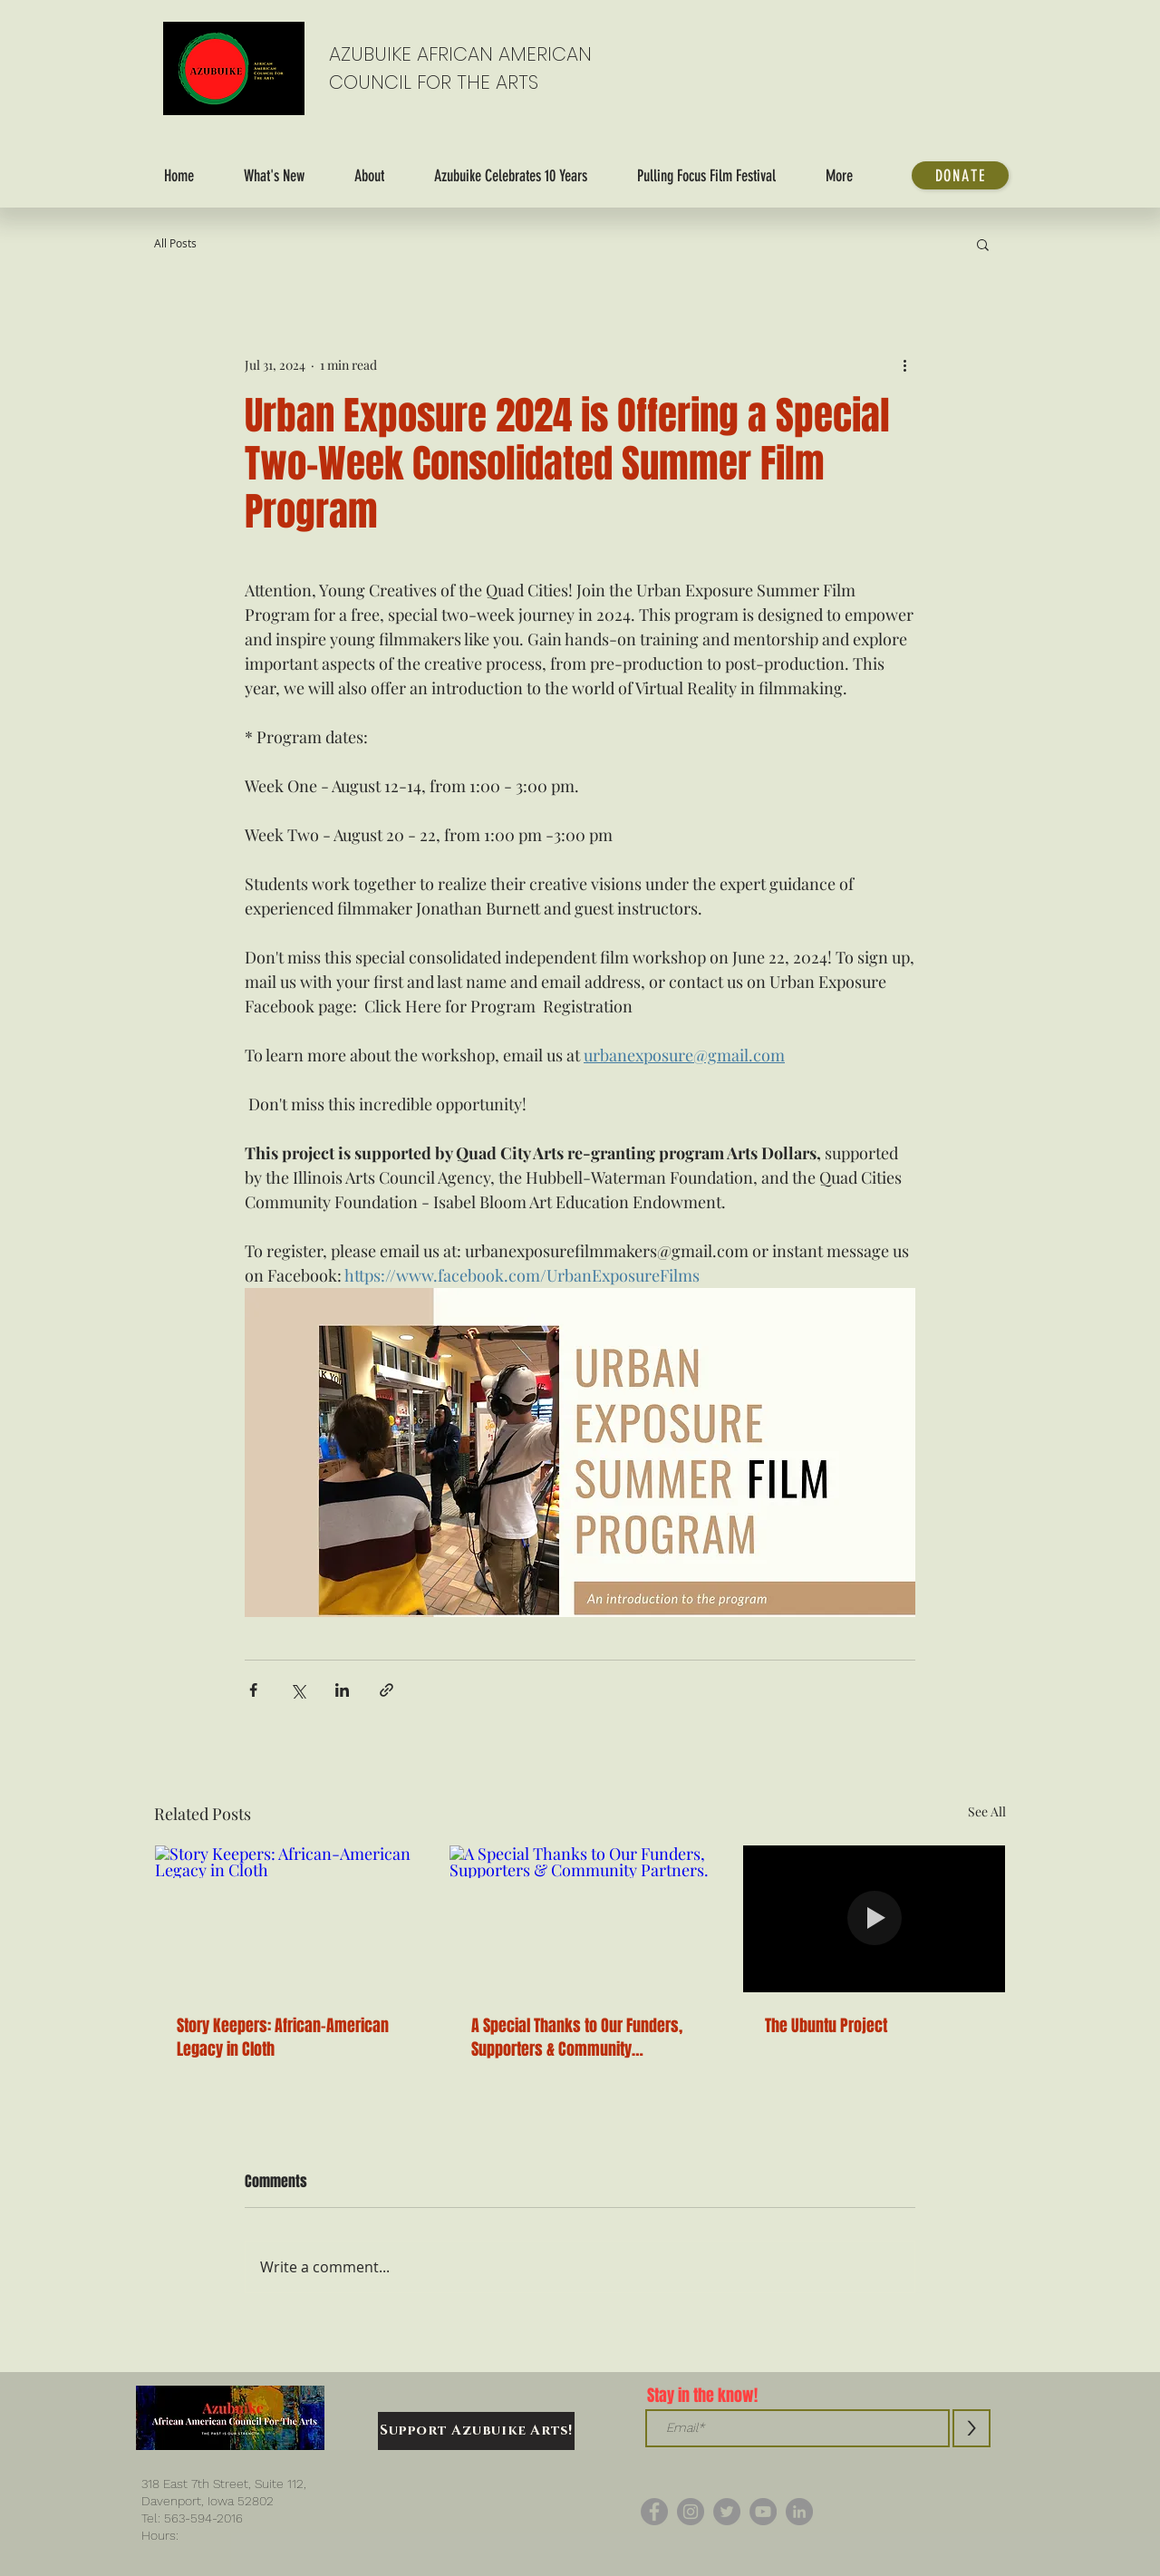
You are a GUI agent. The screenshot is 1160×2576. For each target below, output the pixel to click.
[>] (971, 2428)
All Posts (175, 243)
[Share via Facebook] (253, 1690)
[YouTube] (763, 2511)
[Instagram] (690, 2511)
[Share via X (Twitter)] (297, 1690)
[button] (982, 244)
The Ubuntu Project (826, 2026)
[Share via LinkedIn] (342, 1690)
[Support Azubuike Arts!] (476, 2431)
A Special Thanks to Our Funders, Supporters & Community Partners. (576, 2037)
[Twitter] (726, 2511)
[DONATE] (960, 175)
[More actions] (904, 364)
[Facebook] (654, 2511)
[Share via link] (386, 1690)
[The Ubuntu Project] (874, 1918)
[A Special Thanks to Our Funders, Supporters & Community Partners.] (580, 1918)
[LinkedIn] (799, 2511)
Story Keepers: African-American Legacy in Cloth (283, 2037)
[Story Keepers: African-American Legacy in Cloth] (286, 1918)
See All (987, 1811)
